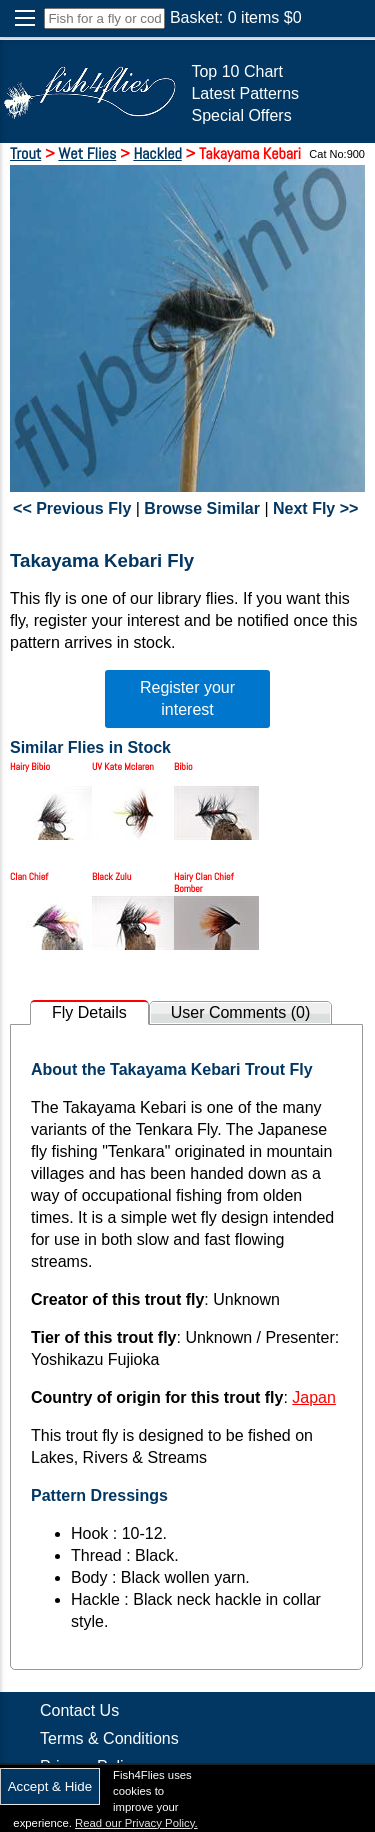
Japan (314, 1397)
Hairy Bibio (30, 766)
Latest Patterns (245, 93)
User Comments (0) (241, 1012)
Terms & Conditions (109, 1738)
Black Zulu (111, 876)
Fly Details (89, 1012)
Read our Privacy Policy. (136, 1823)
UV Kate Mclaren (123, 766)
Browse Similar (202, 508)
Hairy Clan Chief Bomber (204, 882)
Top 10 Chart (237, 71)
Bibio (183, 766)
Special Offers (241, 115)
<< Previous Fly (72, 508)
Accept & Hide (50, 1786)
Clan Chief (29, 876)
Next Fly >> (315, 508)
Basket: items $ (236, 17)
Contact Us (79, 1710)
